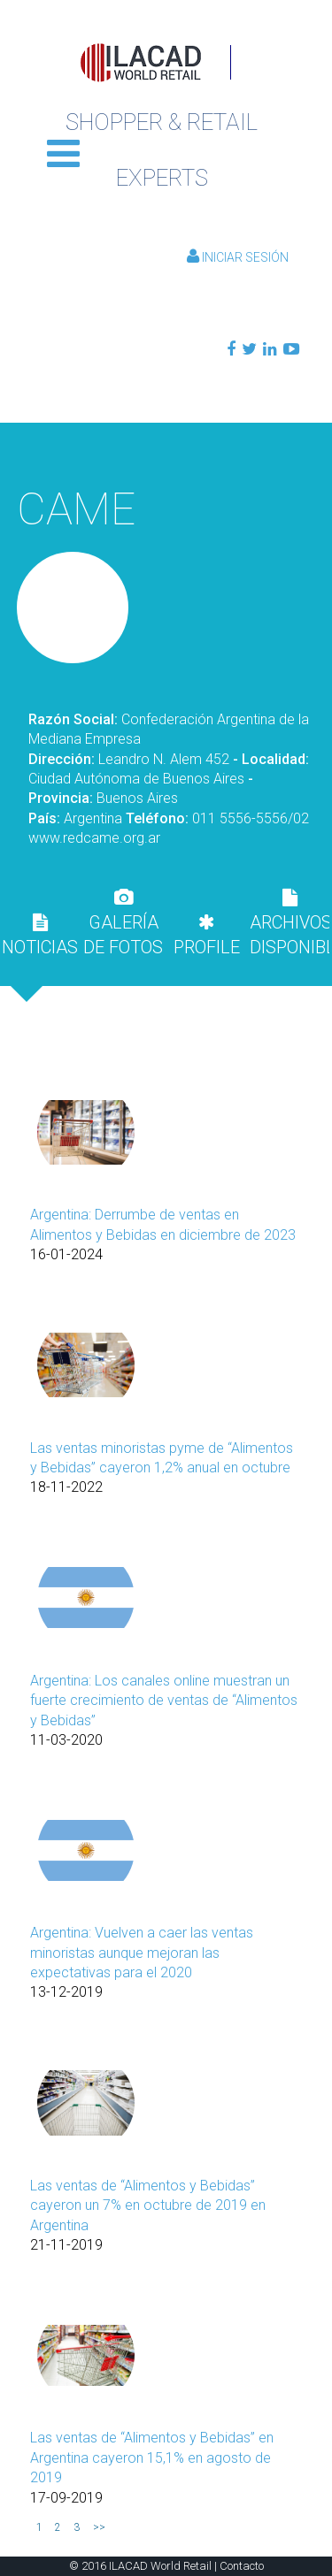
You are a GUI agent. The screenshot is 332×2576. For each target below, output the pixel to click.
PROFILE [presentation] (207, 935)
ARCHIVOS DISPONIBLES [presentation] (289, 923)
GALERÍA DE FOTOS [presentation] (123, 923)
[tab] (40, 934)
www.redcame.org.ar (94, 837)
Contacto (242, 2565)
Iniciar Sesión (238, 257)
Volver (166, 449)
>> (99, 2527)
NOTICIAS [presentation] (40, 935)
